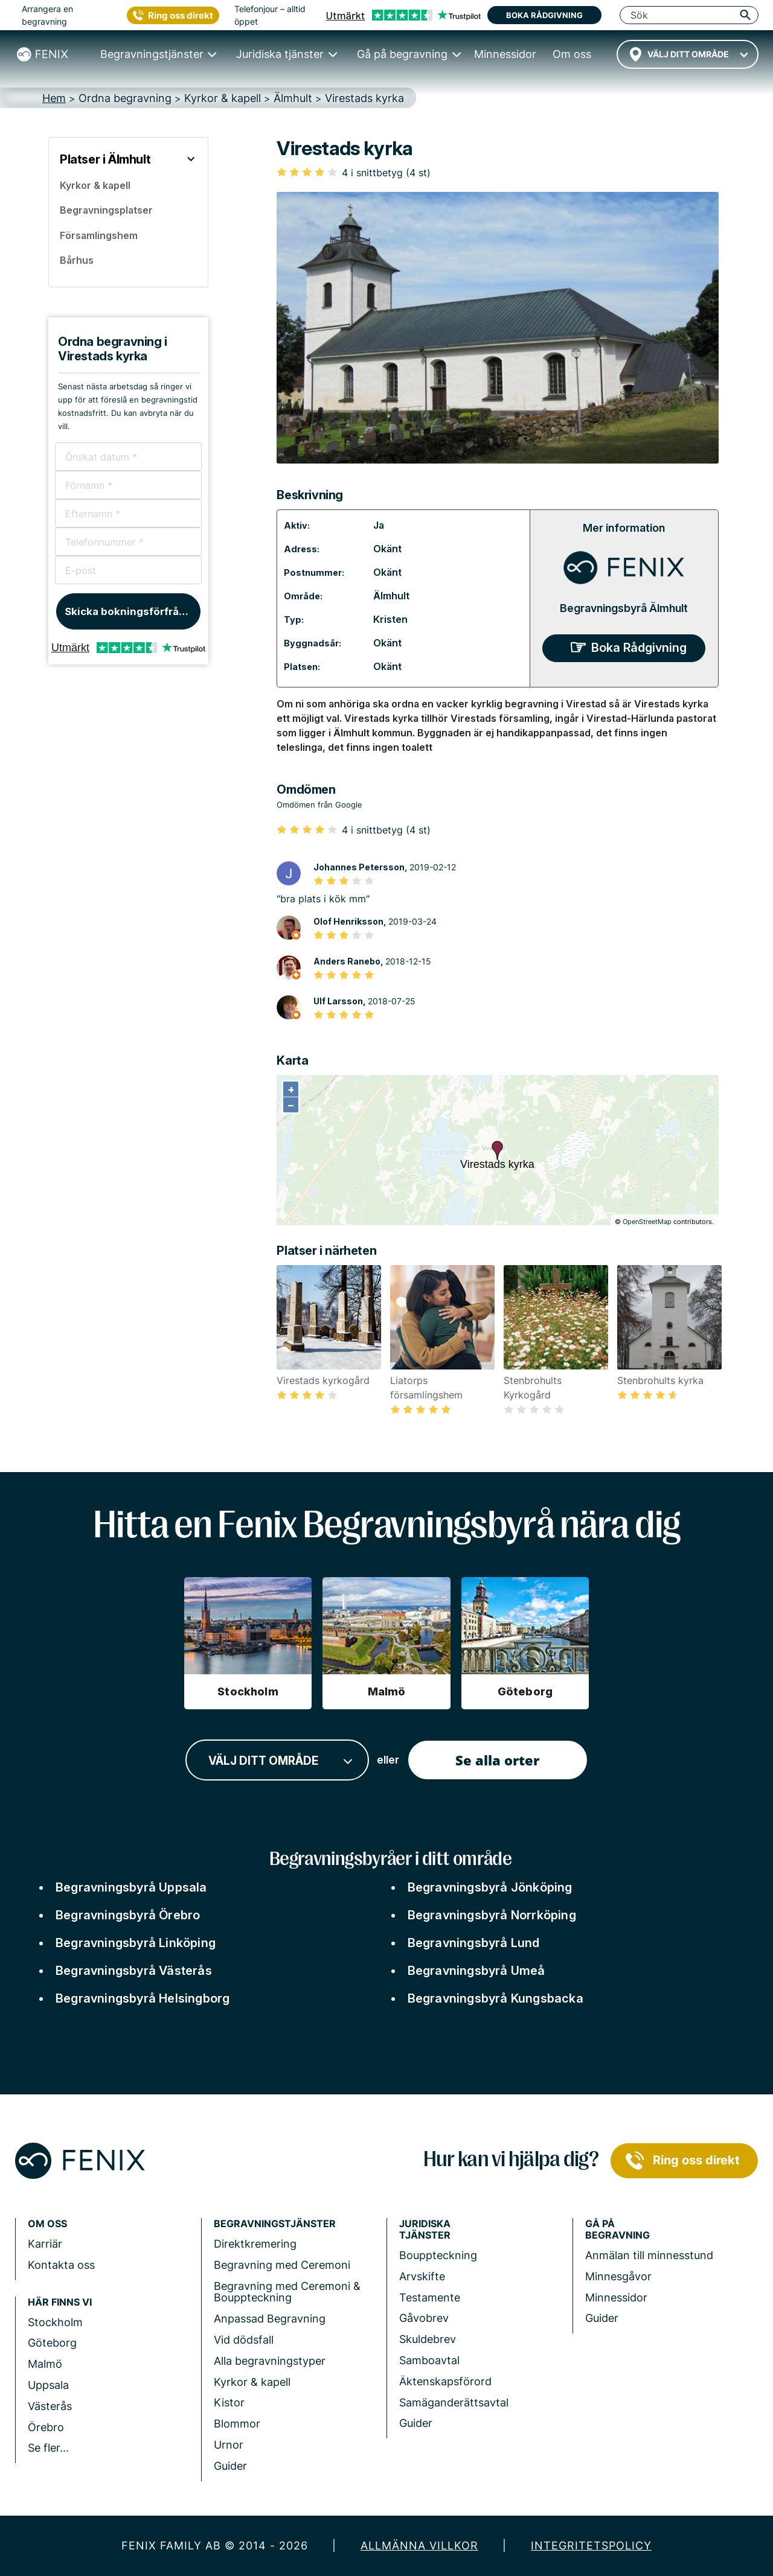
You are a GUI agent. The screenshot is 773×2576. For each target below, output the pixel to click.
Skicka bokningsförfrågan (131, 611)
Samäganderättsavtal (453, 2402)
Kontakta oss (61, 2265)
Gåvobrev (424, 2318)
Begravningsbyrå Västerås (134, 1970)
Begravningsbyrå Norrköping (492, 1915)
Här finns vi (60, 2302)
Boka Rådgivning (639, 647)
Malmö (45, 2364)
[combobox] (687, 54)
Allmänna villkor (419, 2545)
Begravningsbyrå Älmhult (624, 608)
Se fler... (48, 2447)
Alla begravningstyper (270, 2360)
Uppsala (48, 2385)
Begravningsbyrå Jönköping (490, 1887)
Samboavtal (429, 2360)
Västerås (50, 2406)
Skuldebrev (427, 2339)
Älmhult (391, 596)
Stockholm (55, 2322)
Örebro (46, 2427)
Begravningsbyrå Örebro (128, 1915)
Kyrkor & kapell (252, 2382)
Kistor (229, 2402)
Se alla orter (497, 1760)
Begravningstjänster (275, 2224)
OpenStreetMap (647, 1221)
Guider (230, 2466)
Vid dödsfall (244, 2339)
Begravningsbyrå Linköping (136, 1943)
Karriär (45, 2243)
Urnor (228, 2444)
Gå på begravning (617, 2229)
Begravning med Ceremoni (282, 2265)
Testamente (429, 2297)
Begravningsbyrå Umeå (476, 1970)
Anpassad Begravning (270, 2318)
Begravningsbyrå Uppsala (131, 1887)
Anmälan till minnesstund (649, 2255)
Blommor (237, 2423)
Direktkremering (255, 2243)
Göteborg (52, 2342)
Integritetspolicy (591, 2545)
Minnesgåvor (618, 2276)
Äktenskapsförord (445, 2381)
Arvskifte (422, 2276)
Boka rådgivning (544, 15)
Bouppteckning (438, 2255)
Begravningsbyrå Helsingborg (142, 1998)
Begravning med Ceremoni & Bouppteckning (287, 2292)
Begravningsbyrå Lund (474, 1943)
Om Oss (47, 2224)
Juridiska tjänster (425, 2229)
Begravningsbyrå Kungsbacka (495, 1998)
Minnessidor (616, 2297)
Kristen (390, 619)
